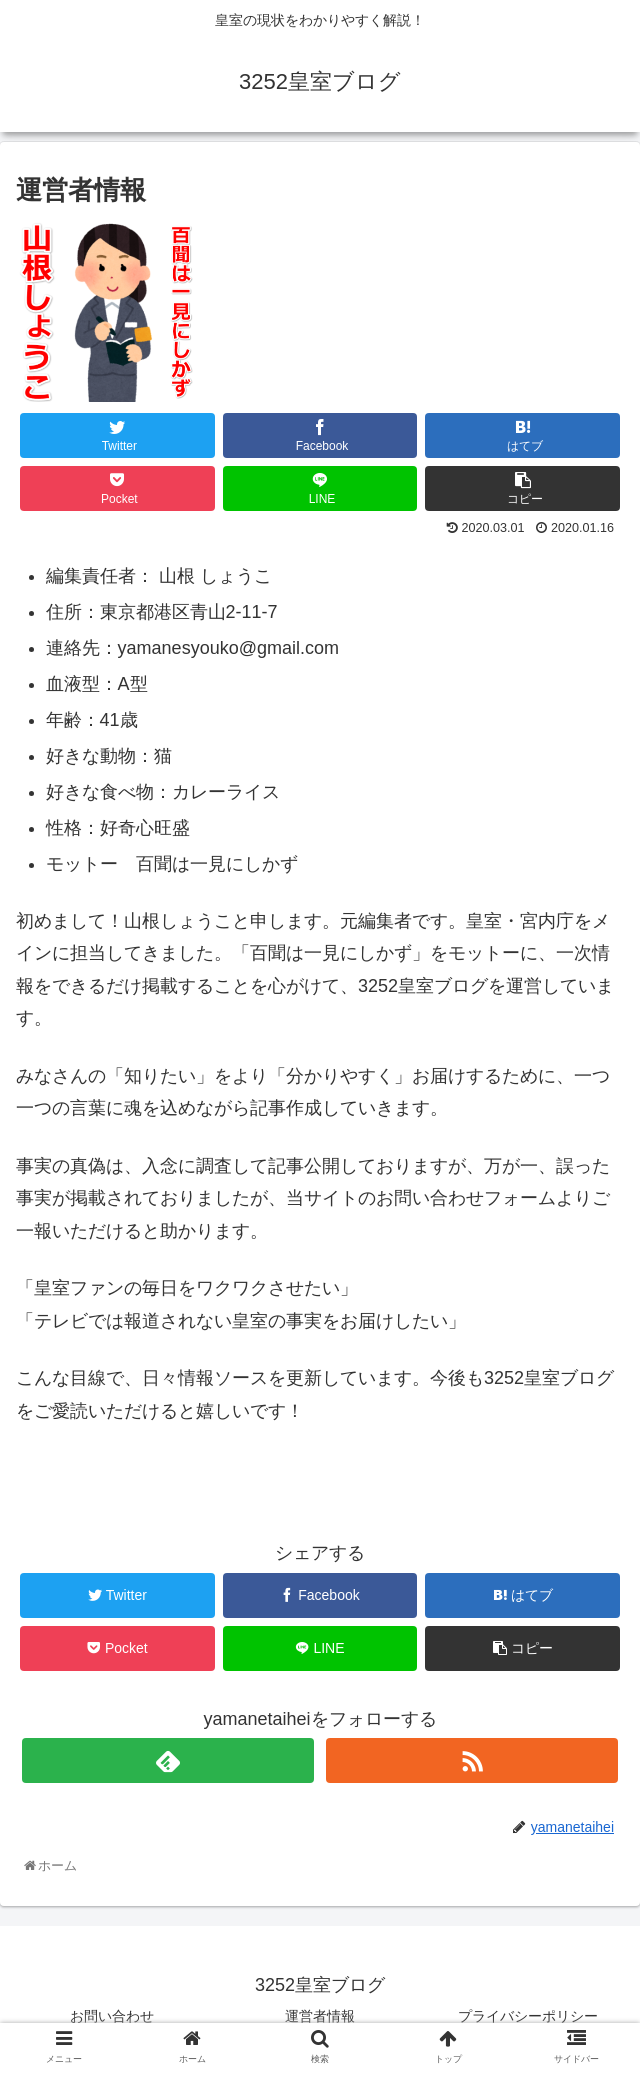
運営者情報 (320, 2016)
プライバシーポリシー (528, 2016)
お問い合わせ (112, 2016)
